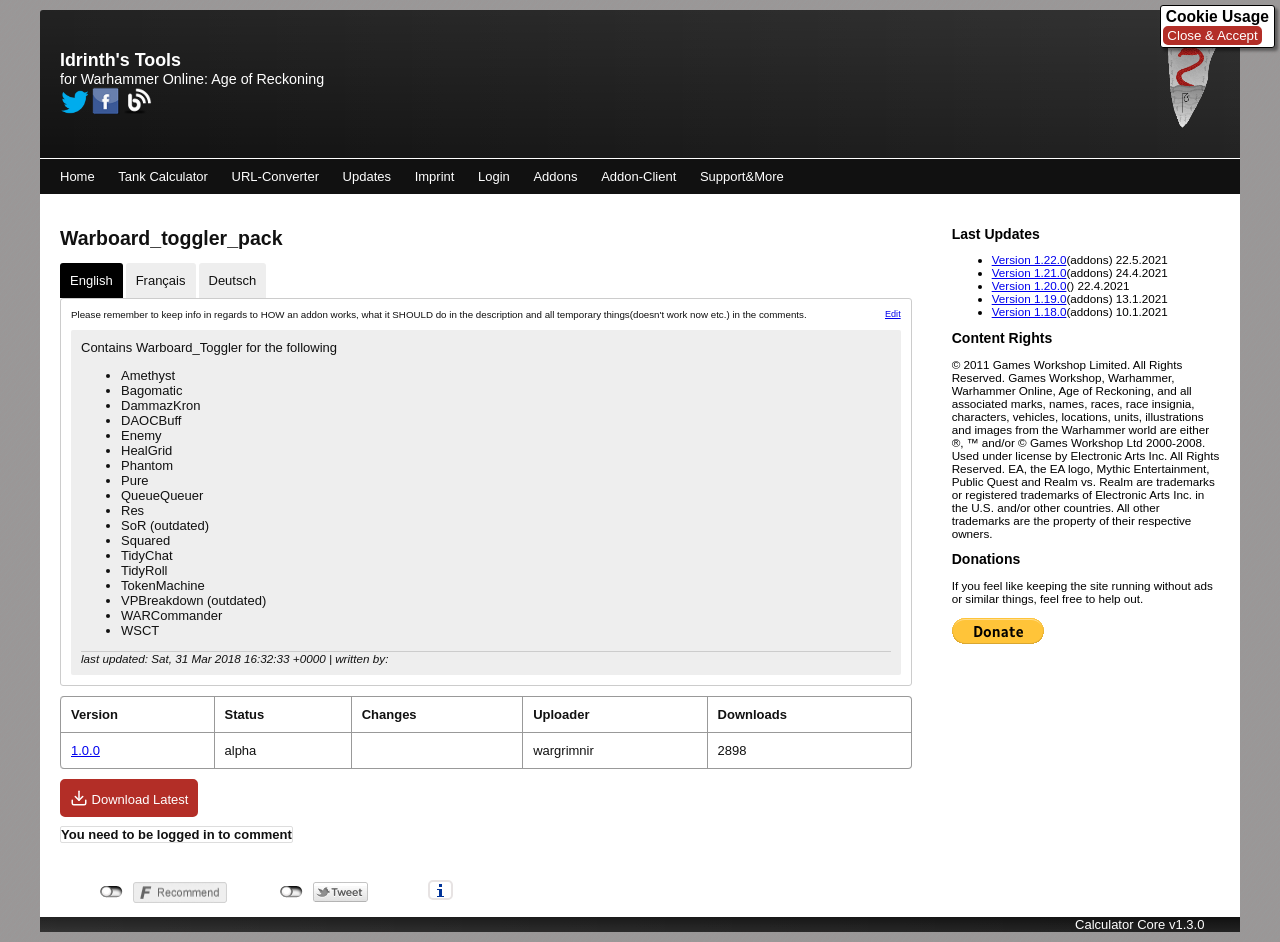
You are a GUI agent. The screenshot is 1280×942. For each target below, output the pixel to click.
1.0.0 (85, 750)
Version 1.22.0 (1029, 259)
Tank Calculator (163, 176)
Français (161, 280)
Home (77, 176)
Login (494, 176)
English (91, 280)
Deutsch (233, 280)
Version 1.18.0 (1029, 311)
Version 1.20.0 (1029, 285)
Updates (367, 176)
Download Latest (129, 798)
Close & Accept (1212, 35)
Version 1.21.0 (1029, 272)
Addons (555, 176)
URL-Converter (275, 176)
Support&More (742, 176)
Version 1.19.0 (1029, 298)
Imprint (435, 176)
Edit (893, 314)
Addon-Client (638, 176)
